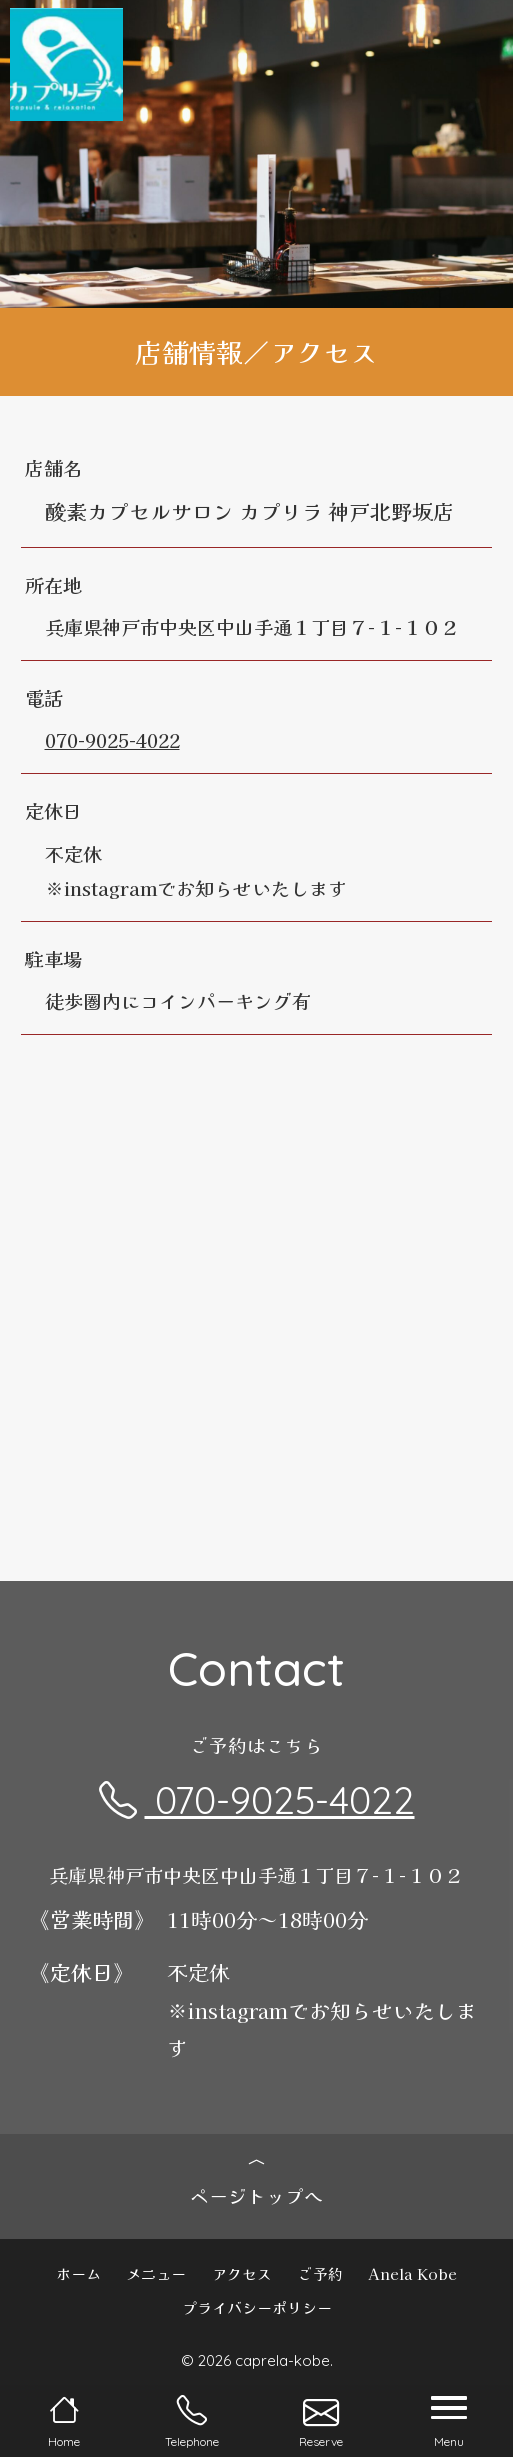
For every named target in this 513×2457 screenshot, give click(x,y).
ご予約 (320, 2273)
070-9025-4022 (112, 739)
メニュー (156, 2273)
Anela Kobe (412, 2273)
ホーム (78, 2273)
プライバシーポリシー (257, 2307)
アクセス (242, 2273)
